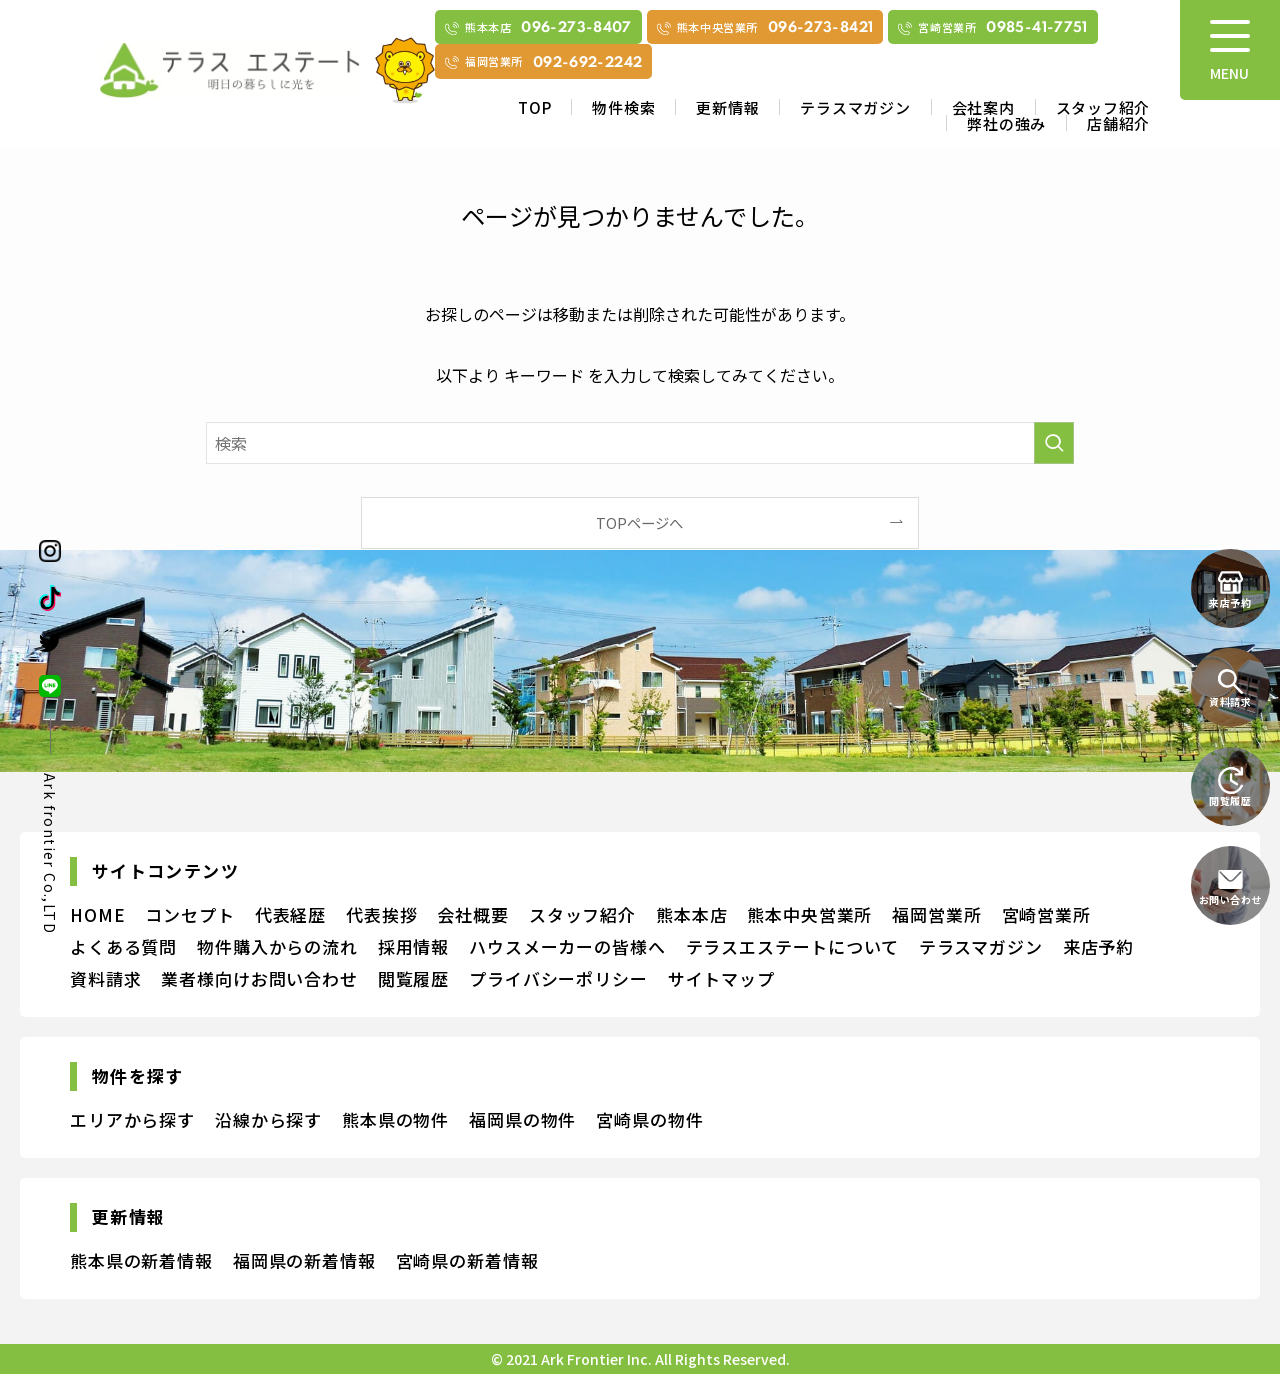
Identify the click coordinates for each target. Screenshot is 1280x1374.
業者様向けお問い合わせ (259, 978)
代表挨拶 (381, 914)
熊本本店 (691, 914)
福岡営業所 (936, 914)
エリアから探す (132, 1119)
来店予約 (1098, 946)
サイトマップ (721, 978)
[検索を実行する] (1054, 443)
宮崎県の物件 (649, 1119)
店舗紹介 (1118, 123)
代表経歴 (290, 914)
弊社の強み (1006, 123)
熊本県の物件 (395, 1119)
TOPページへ (639, 522)
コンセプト (189, 914)
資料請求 (105, 978)
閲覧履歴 (413, 978)
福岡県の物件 (522, 1119)
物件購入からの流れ (277, 946)
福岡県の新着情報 (304, 1260)
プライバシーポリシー (558, 978)
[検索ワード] (640, 443)
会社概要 (472, 914)
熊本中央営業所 (809, 914)
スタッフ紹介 (1103, 107)
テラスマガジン (855, 107)
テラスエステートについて (792, 946)
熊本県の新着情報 (141, 1260)
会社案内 (983, 107)
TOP (534, 107)
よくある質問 (123, 946)
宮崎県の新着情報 (467, 1260)
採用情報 (413, 946)
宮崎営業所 (1046, 914)
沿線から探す (268, 1119)
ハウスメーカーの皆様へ (567, 946)
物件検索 (623, 107)
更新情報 (727, 107)
